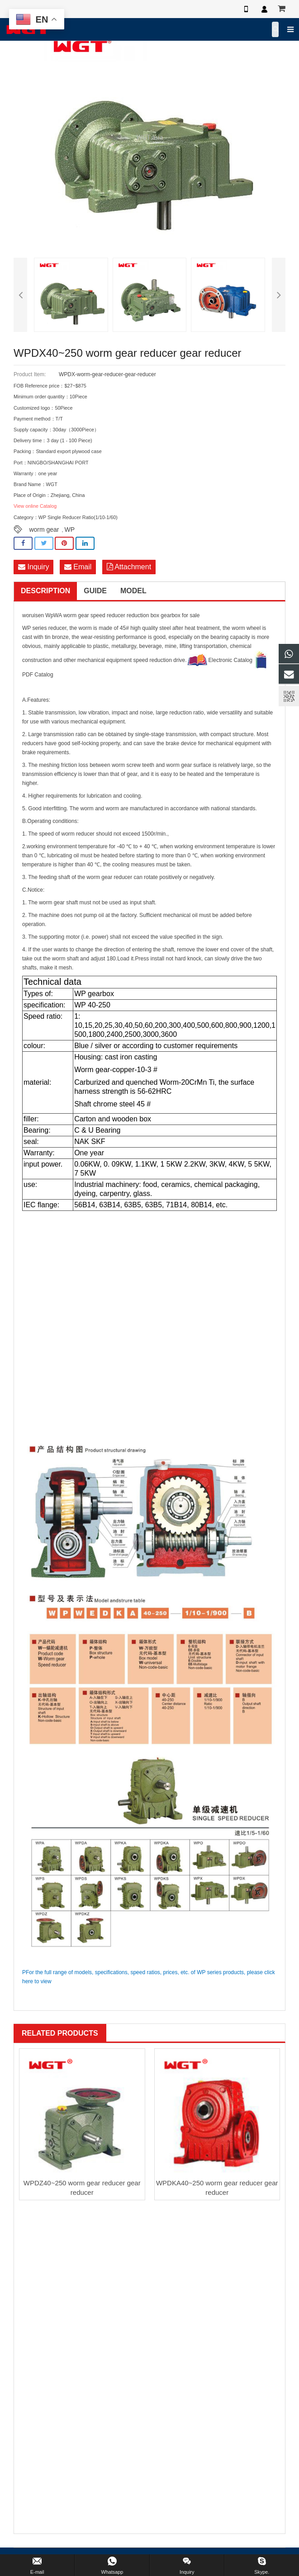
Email (77, 567)
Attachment (129, 567)
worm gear (44, 529)
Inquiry (33, 567)
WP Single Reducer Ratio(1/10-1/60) (78, 517)
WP (70, 529)
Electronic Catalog (219, 660)
